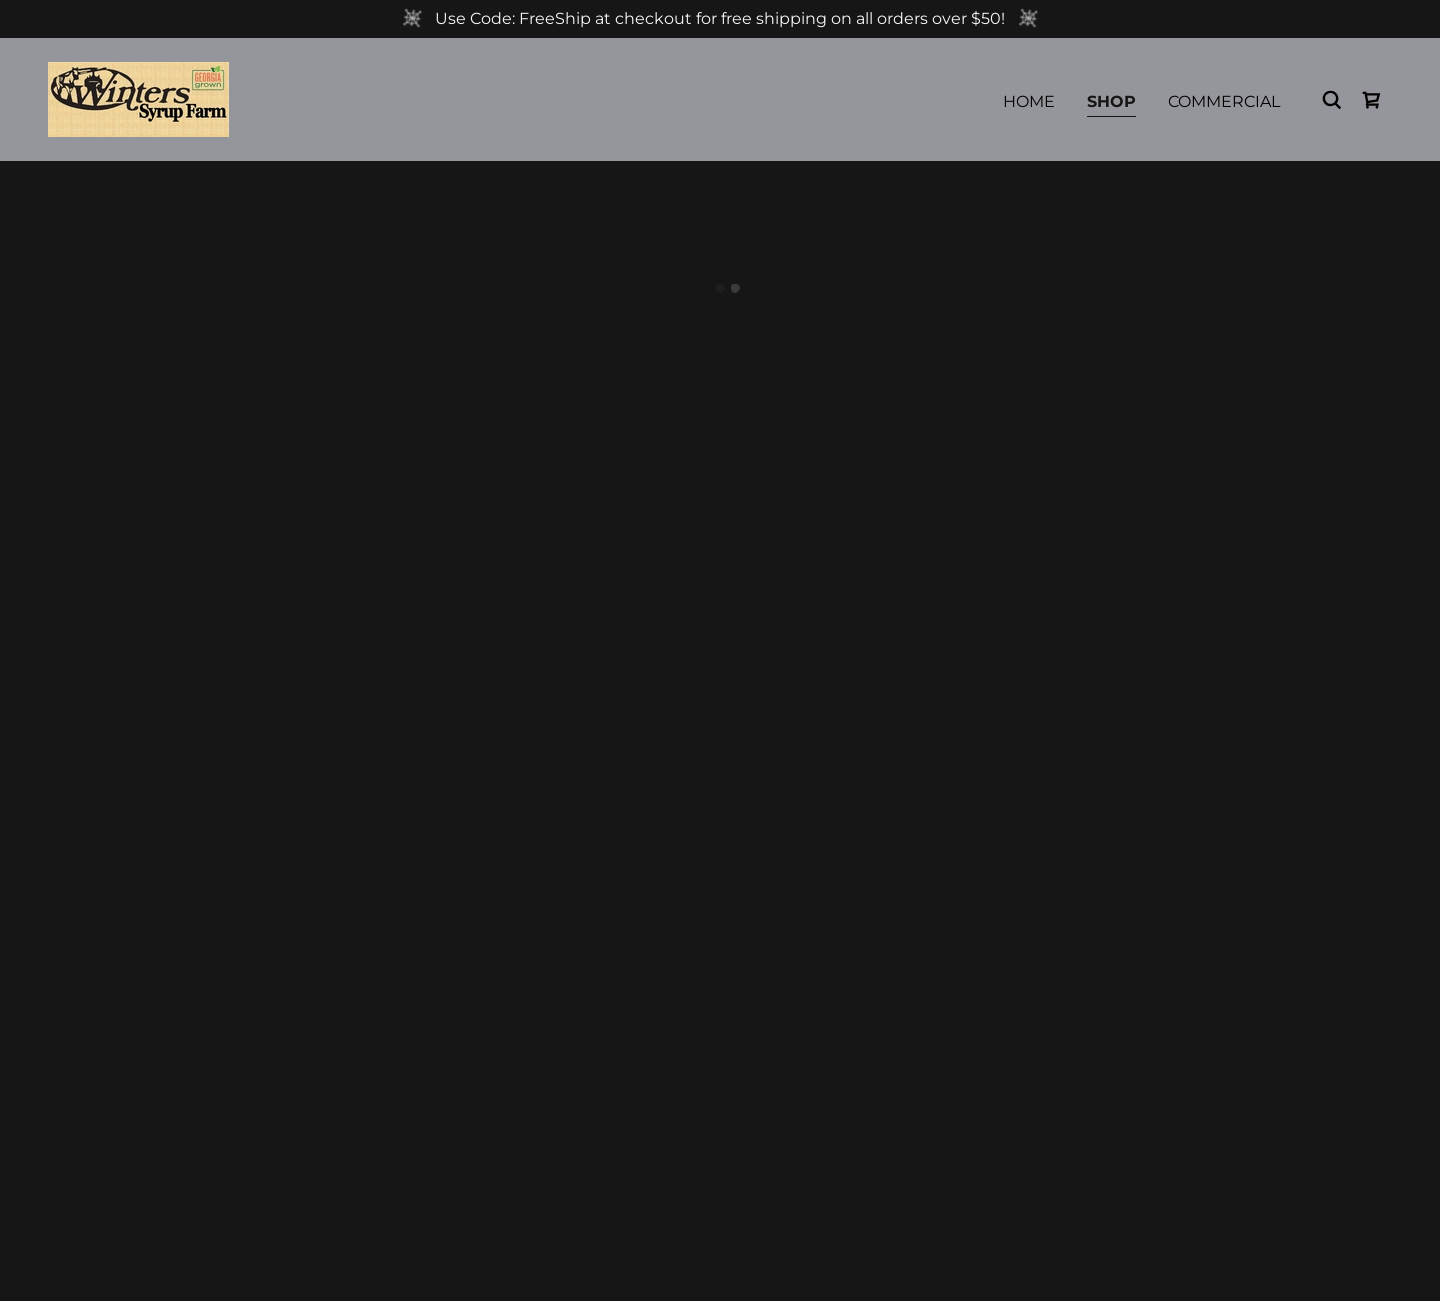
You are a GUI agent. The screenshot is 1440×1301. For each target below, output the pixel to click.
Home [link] (1029, 101)
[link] (138, 98)
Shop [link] (1111, 101)
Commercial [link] (1224, 101)
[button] (1372, 100)
